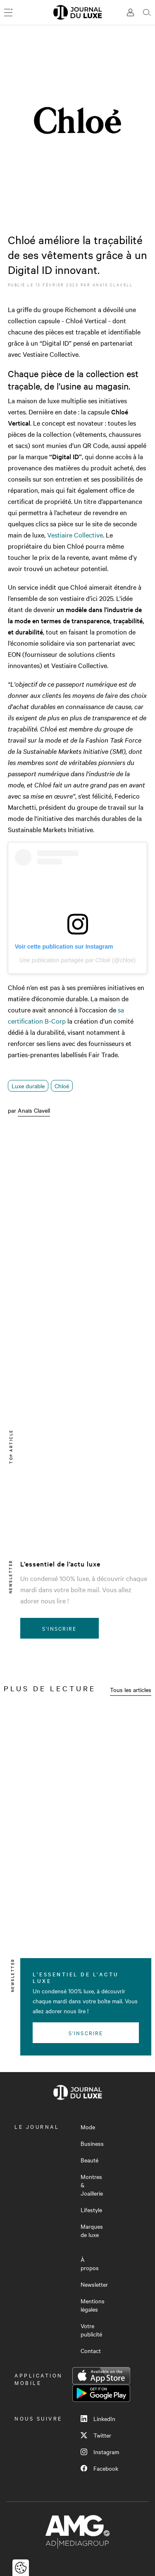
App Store (101, 2376)
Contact (91, 2350)
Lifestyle (91, 2210)
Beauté (89, 2160)
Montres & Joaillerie (92, 2184)
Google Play (101, 2393)
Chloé (62, 1086)
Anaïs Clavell (113, 284)
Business (92, 2143)
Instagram (100, 2452)
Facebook (99, 2468)
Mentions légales (93, 2305)
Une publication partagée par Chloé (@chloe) (77, 960)
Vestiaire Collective (75, 534)
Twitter (96, 2435)
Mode (88, 2127)
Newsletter (94, 2284)
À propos (90, 2263)
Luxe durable (28, 1086)
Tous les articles (130, 1689)
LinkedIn (98, 2418)
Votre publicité (91, 2330)
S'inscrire (59, 1628)
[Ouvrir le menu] (8, 12)
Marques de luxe (92, 2230)
